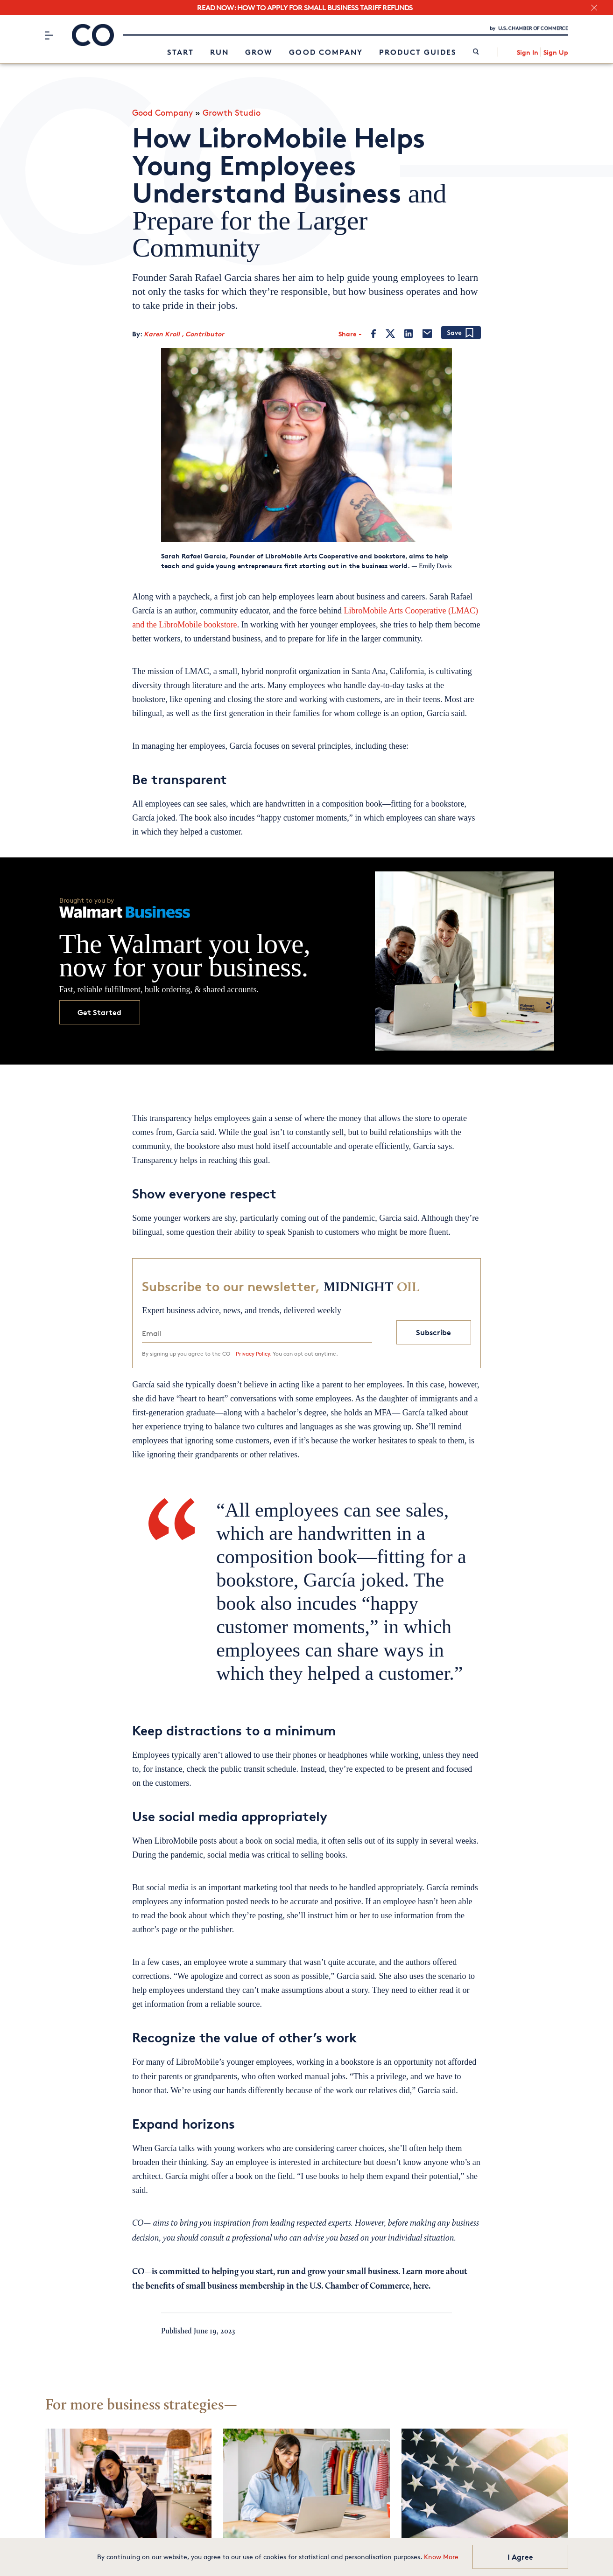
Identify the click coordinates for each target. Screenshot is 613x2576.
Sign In (527, 54)
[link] (476, 53)
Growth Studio (232, 110)
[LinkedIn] (408, 331)
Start (180, 54)
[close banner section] (594, 8)
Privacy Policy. (253, 1351)
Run (219, 54)
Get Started (99, 1010)
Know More (441, 2557)
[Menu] (49, 37)
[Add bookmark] (461, 331)
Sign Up (555, 54)
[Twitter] (390, 331)
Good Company (326, 54)
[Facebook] (373, 331)
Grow (259, 54)
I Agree (520, 2557)
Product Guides (418, 54)
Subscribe (433, 1330)
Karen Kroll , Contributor (184, 332)
